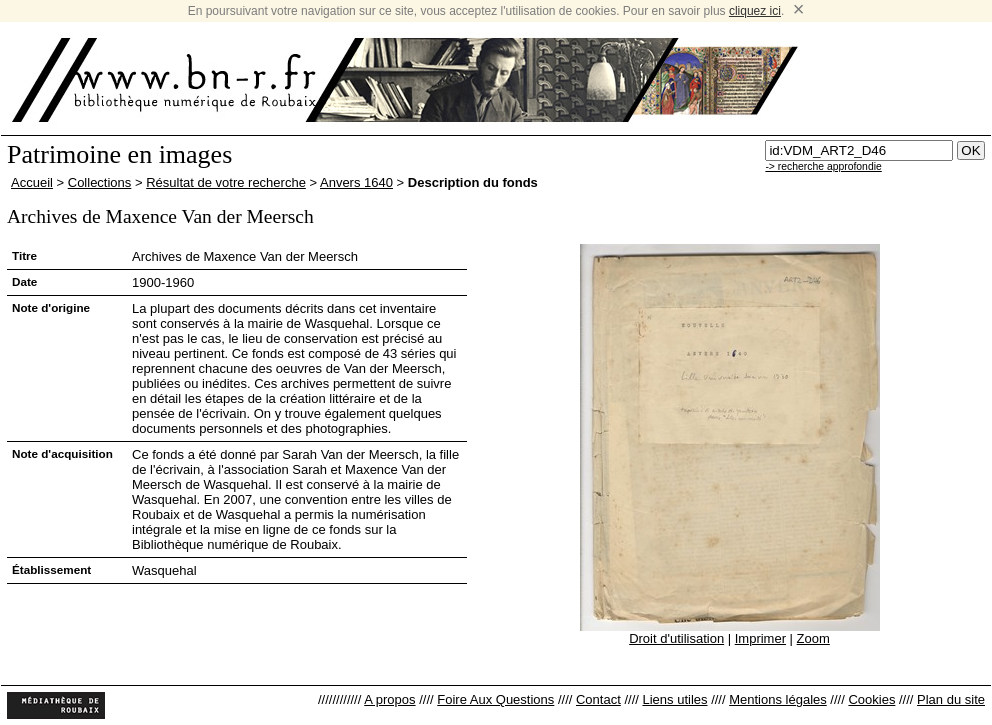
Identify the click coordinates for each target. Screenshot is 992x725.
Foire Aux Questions (495, 699)
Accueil (32, 182)
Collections (100, 182)
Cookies (871, 699)
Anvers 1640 (356, 182)
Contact (598, 699)
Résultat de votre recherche (226, 182)
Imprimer (760, 638)
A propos (389, 699)
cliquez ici (755, 11)
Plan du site (951, 699)
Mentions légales (778, 699)
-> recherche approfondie (823, 166)
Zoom (813, 638)
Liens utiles (674, 699)
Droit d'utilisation (676, 638)
